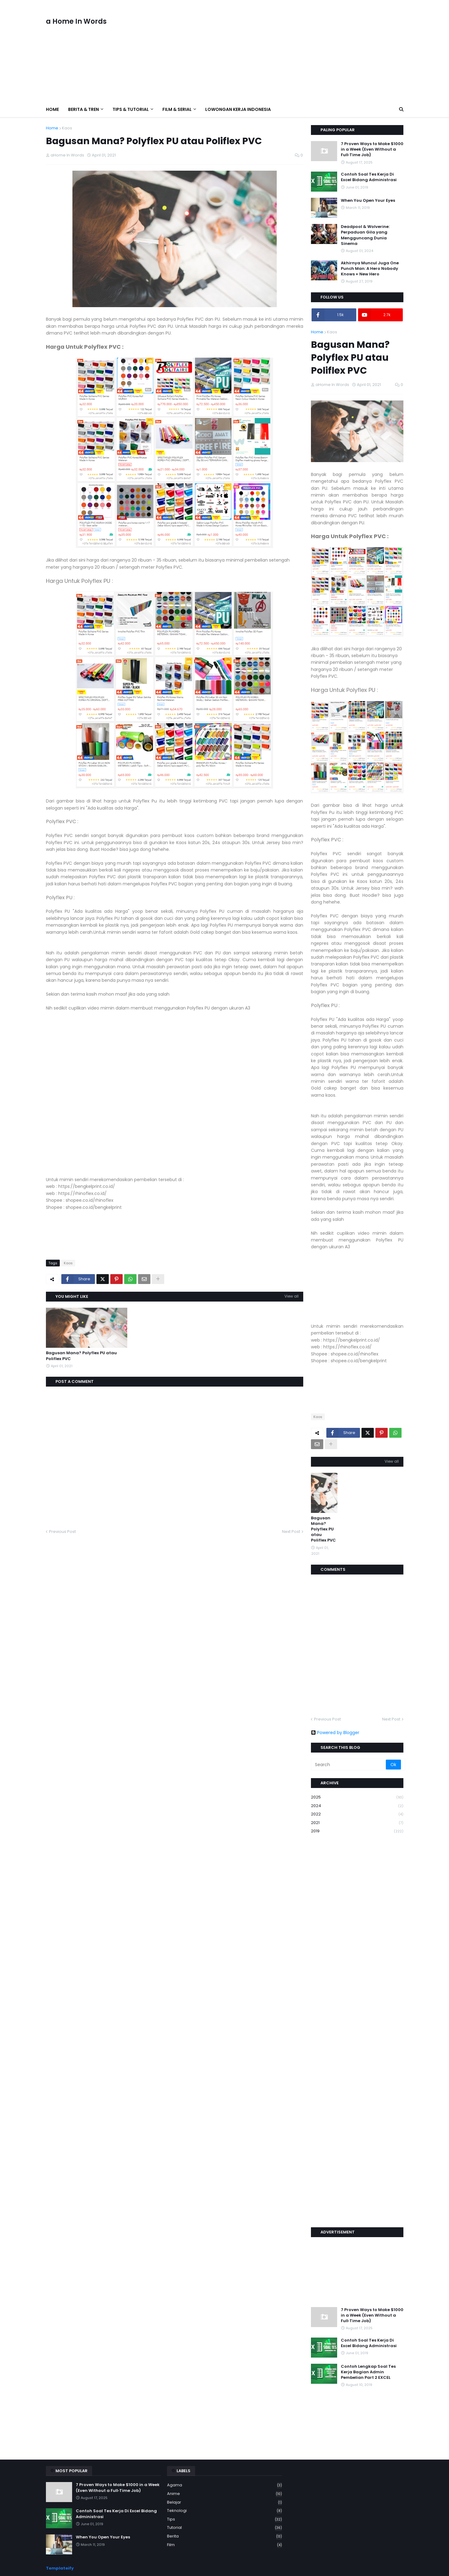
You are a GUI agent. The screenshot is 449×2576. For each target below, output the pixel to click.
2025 (357, 1797)
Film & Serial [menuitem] (177, 109)
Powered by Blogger (335, 1732)
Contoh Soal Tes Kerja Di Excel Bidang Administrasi (369, 177)
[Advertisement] (291, 51)
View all (291, 1296)
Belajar (224, 2502)
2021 (357, 1823)
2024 (357, 1806)
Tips (224, 2519)
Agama (224, 2485)
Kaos (67, 128)
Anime (224, 2494)
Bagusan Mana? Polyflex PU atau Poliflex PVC (81, 1355)
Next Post (291, 1531)
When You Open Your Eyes (368, 200)
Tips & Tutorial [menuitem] (130, 109)
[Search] (349, 1764)
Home (52, 128)
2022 (357, 1814)
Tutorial (224, 2528)
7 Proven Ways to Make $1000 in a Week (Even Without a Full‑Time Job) (372, 149)
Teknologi (224, 2511)
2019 (357, 1831)
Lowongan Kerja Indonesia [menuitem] (238, 109)
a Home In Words (76, 21)
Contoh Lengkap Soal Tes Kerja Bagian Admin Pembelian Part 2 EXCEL (368, 2372)
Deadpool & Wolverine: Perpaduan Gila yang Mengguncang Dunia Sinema (365, 235)
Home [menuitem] (52, 109)
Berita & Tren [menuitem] (83, 109)
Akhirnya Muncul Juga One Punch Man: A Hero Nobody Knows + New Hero (370, 268)
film (224, 2545)
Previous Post (62, 1531)
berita (224, 2536)
